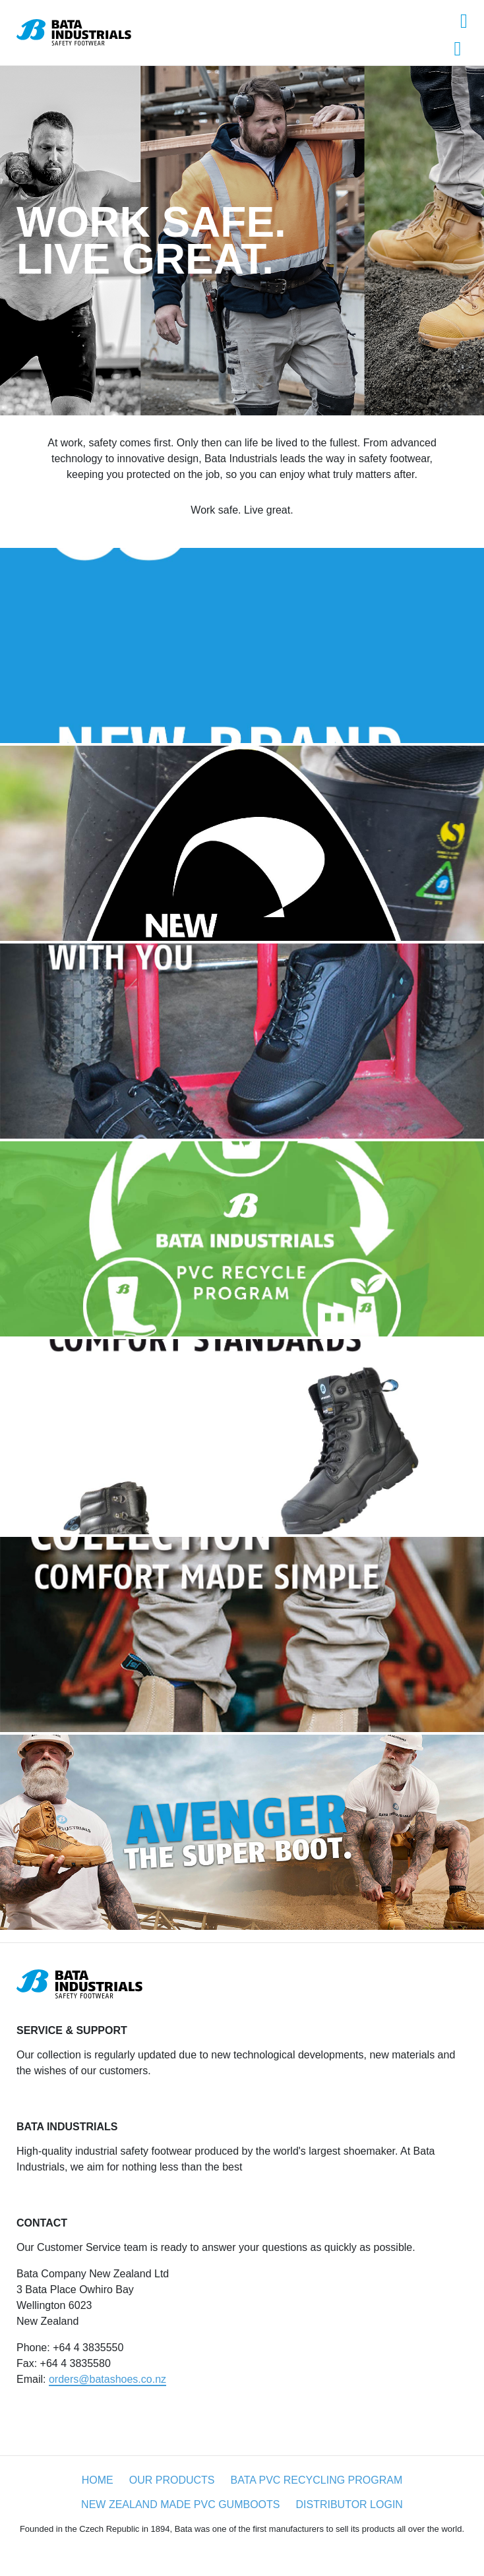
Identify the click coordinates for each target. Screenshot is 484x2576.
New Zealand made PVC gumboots (180, 2504)
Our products (172, 2480)
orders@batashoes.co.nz (107, 2379)
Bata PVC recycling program (316, 2480)
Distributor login (348, 2504)
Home (97, 2480)
